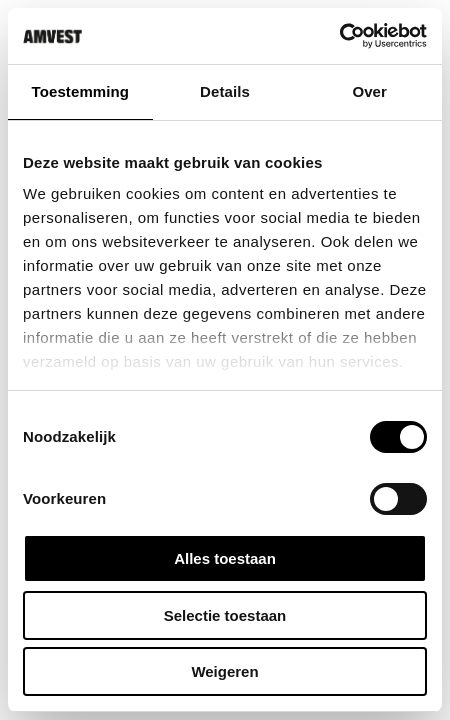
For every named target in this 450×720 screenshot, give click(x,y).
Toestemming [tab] (81, 91)
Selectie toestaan (225, 615)
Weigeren (224, 671)
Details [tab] (225, 91)
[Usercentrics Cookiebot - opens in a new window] (339, 36)
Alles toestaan (225, 558)
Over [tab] (369, 91)
